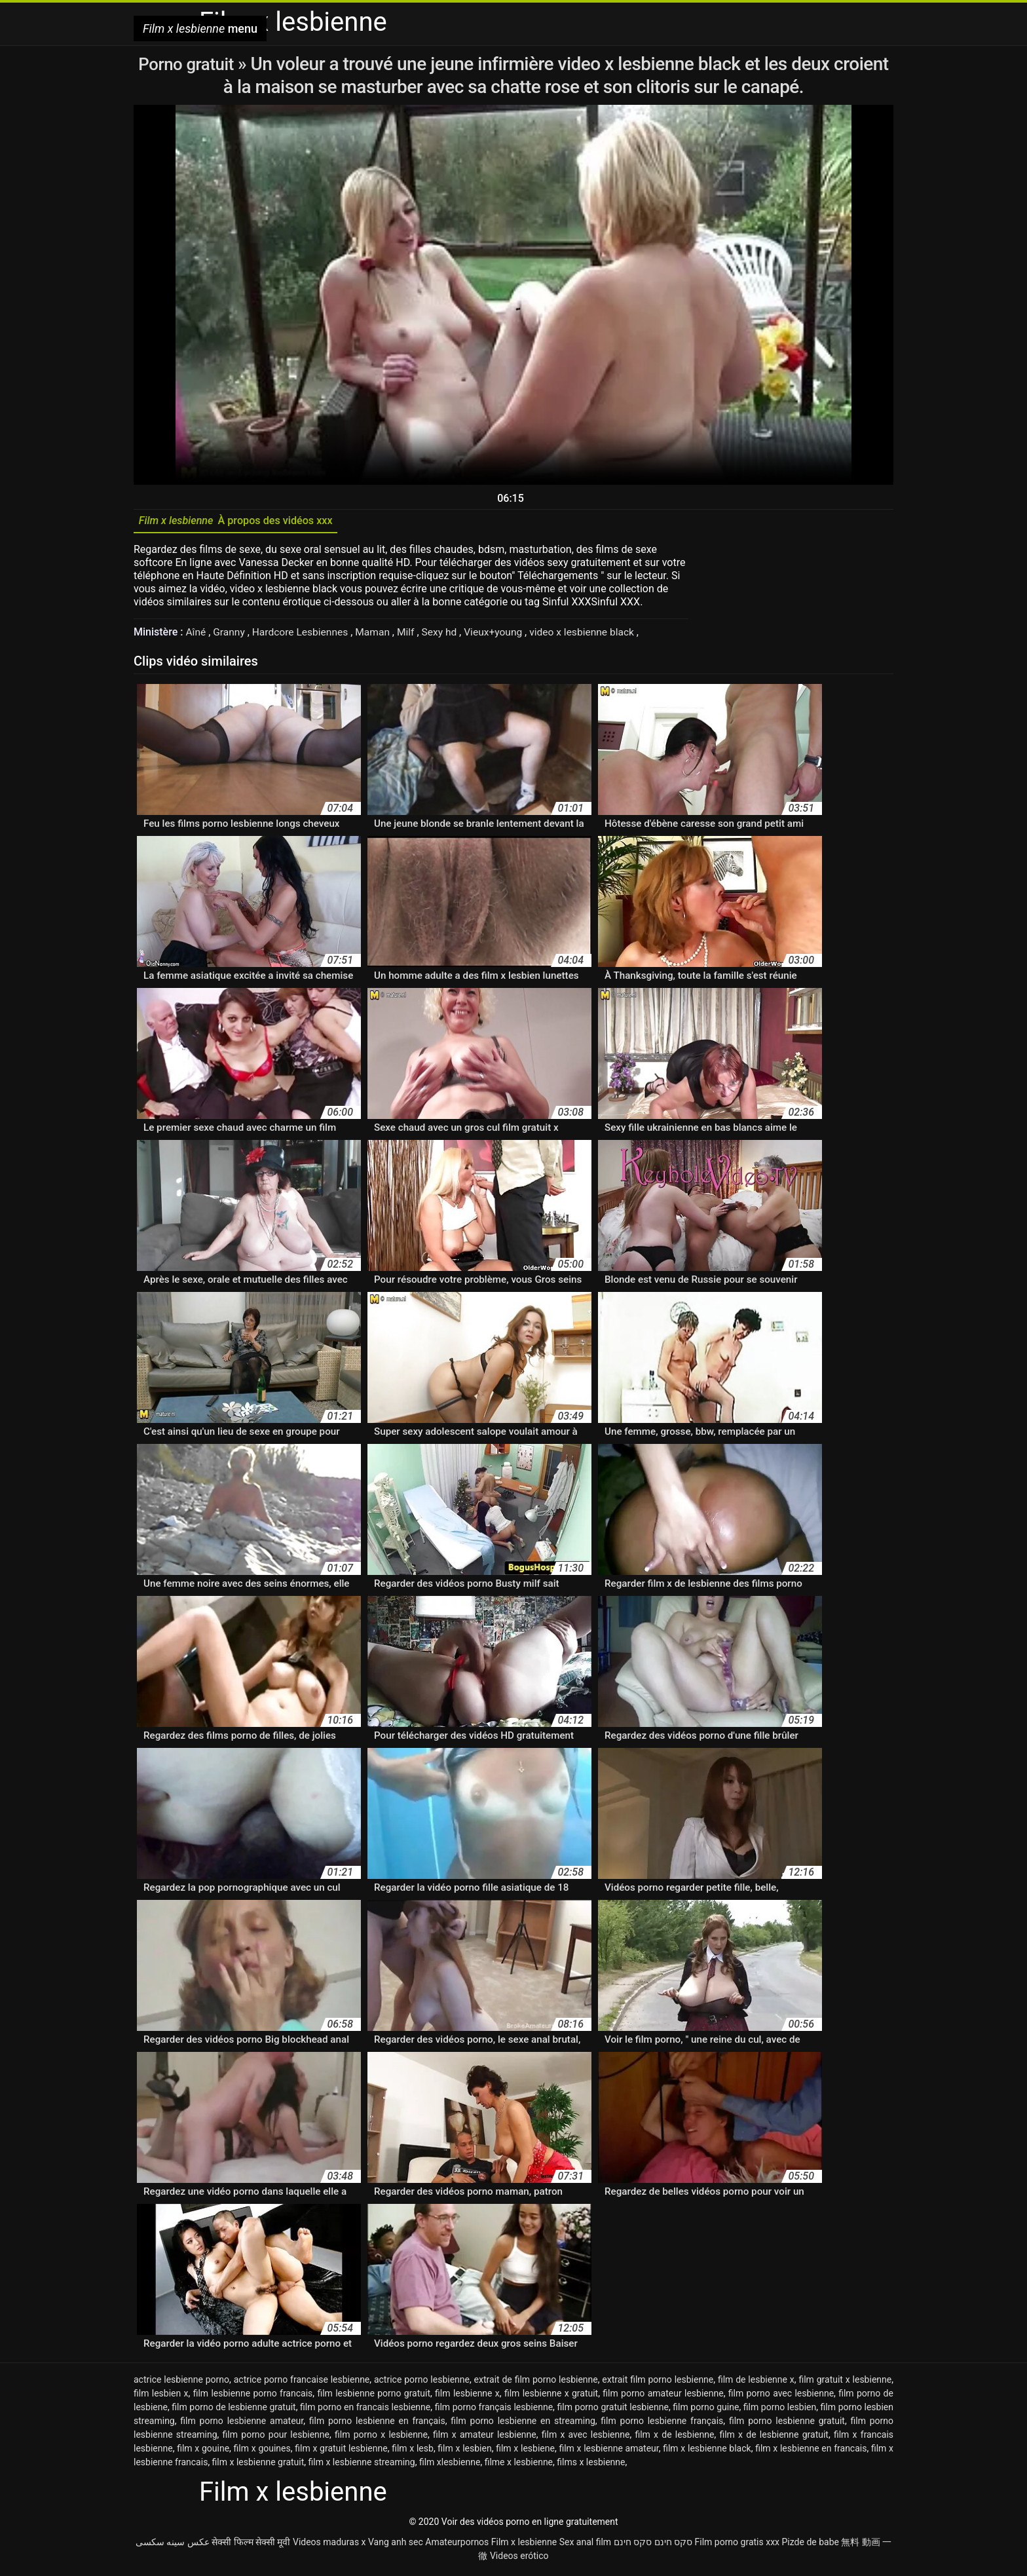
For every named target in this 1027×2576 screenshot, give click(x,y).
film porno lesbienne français (662, 2424)
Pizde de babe (810, 2545)
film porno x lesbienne (381, 2438)
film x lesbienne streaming (361, 2465)
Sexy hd (447, 635)
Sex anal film (585, 2545)
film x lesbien (464, 2451)
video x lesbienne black (593, 635)
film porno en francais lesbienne (365, 2410)
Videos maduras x (329, 2545)
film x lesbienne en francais (811, 2451)
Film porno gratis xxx (736, 2545)
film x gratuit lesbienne (341, 2451)
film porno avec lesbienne (781, 2396)
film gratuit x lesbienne (844, 2382)
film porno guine (706, 2410)
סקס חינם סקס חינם (653, 2545)
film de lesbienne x (756, 2382)
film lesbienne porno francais (253, 2396)
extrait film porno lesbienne (657, 2382)
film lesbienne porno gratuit (373, 2396)
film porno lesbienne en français (377, 2424)
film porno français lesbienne (494, 2410)
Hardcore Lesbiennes (304, 635)
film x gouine (203, 2451)
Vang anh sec (395, 2545)
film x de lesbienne (674, 2438)
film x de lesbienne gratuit (774, 2438)
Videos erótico (519, 2559)
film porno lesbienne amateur (241, 2424)
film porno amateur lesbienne (663, 2396)
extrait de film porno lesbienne (536, 2382)
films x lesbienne (591, 2465)
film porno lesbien (779, 2410)
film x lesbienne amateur (608, 2451)
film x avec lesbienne (586, 2438)
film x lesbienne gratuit (258, 2465)
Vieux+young (502, 635)
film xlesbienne (450, 2465)
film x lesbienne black (707, 2451)
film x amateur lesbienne (484, 2438)
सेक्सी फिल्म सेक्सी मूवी (251, 2545)
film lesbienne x (467, 2396)
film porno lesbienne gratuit (787, 2424)
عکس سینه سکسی (173, 2545)
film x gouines (262, 2451)
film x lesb (413, 2451)
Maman (379, 635)
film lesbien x (161, 2396)
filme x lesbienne (519, 2465)
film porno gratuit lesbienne (612, 2410)
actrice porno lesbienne (422, 2382)
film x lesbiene (525, 2451)
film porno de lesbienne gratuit (233, 2410)
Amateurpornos (457, 2545)
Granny (231, 635)
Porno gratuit (188, 64)
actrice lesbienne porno (181, 2382)
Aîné (197, 635)
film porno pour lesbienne (276, 2438)
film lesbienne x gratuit (551, 2396)
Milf (413, 635)
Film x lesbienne (524, 2545)
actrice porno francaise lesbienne (302, 2382)
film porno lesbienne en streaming (523, 2424)
